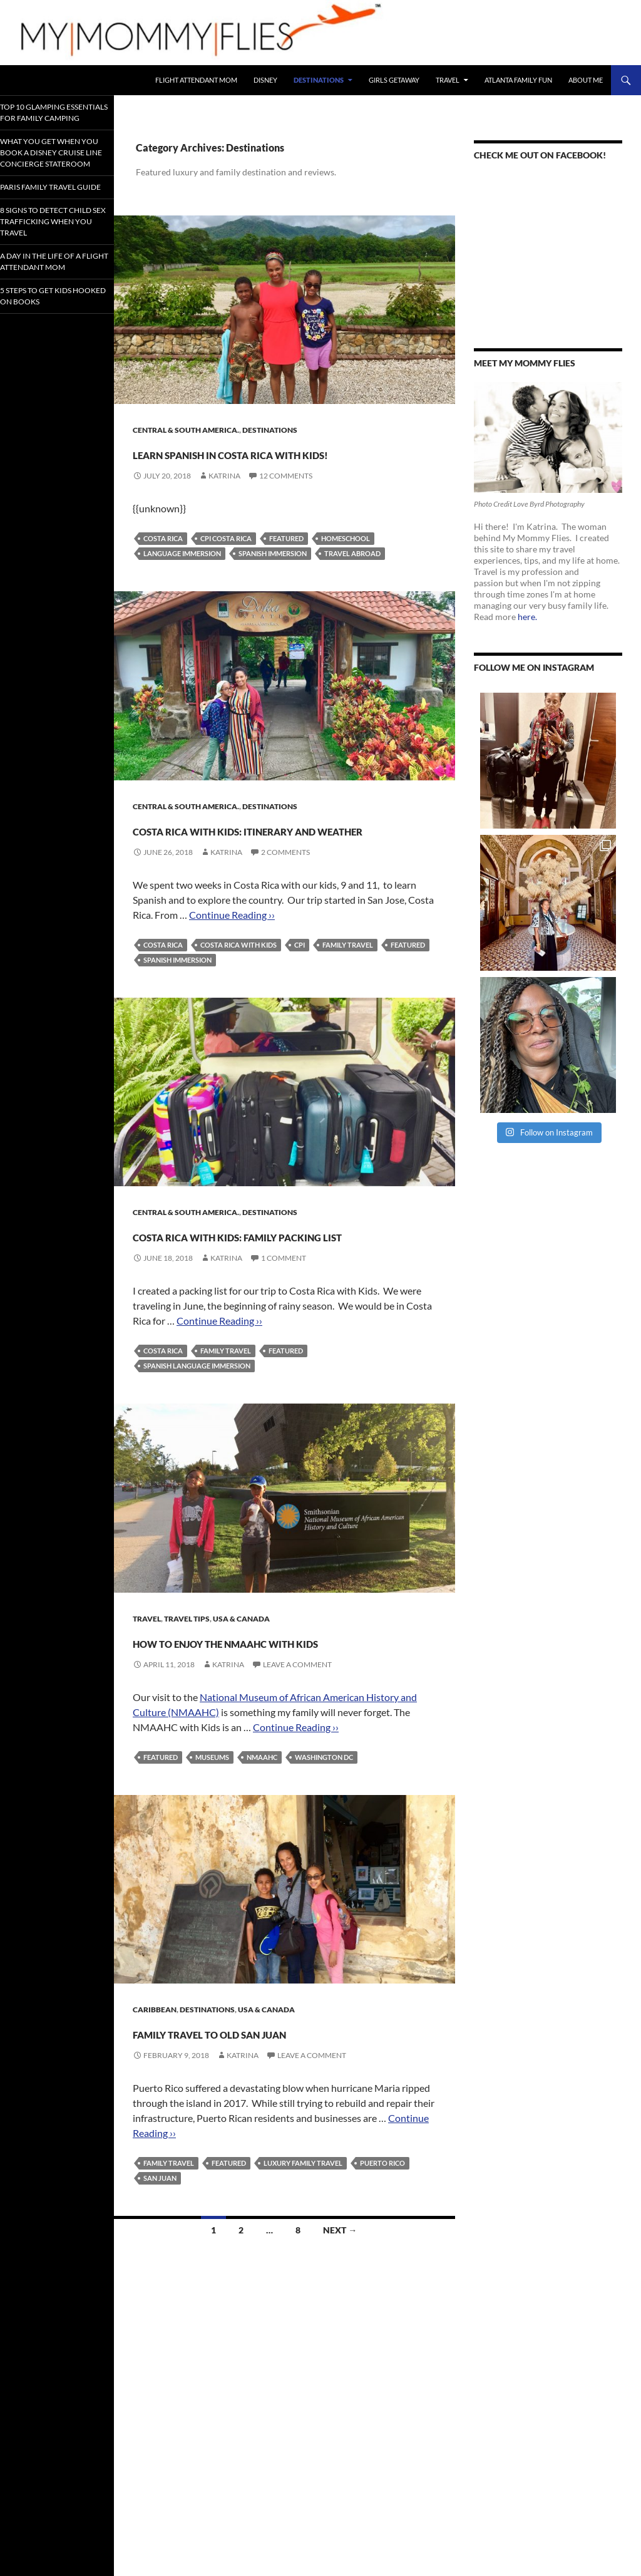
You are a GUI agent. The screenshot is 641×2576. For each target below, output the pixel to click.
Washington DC (324, 1847)
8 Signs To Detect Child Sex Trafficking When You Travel (51, 265)
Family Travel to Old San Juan (266, 2132)
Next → (340, 2342)
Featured (286, 561)
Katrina (224, 498)
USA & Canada (241, 1686)
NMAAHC (262, 1847)
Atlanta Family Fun (518, 80)
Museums (212, 1847)
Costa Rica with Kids (238, 990)
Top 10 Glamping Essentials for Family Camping (48, 117)
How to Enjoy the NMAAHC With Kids (278, 1719)
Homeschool (345, 561)
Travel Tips (187, 1686)
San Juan (160, 2291)
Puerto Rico (382, 2276)
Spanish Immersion (272, 576)
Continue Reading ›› (232, 960)
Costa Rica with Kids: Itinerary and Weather (260, 861)
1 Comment (283, 1325)
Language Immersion (182, 576)
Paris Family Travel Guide (52, 221)
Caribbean (155, 2099)
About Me (585, 80)
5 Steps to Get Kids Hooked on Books (52, 353)
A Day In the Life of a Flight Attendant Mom (54, 314)
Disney (265, 80)
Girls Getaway (394, 80)
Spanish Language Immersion (196, 1433)
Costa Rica (163, 561)
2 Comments (285, 897)
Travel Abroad (352, 576)
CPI (299, 990)
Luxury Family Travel (303, 2276)
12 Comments (285, 498)
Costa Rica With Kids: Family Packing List (284, 1290)
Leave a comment (297, 1754)
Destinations (319, 80)
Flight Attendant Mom (196, 80)
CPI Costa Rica (226, 561)
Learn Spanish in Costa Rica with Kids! (281, 462)
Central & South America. (186, 430)
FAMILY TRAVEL (347, 990)
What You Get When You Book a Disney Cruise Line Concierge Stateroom (54, 172)
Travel (447, 80)
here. (527, 616)
